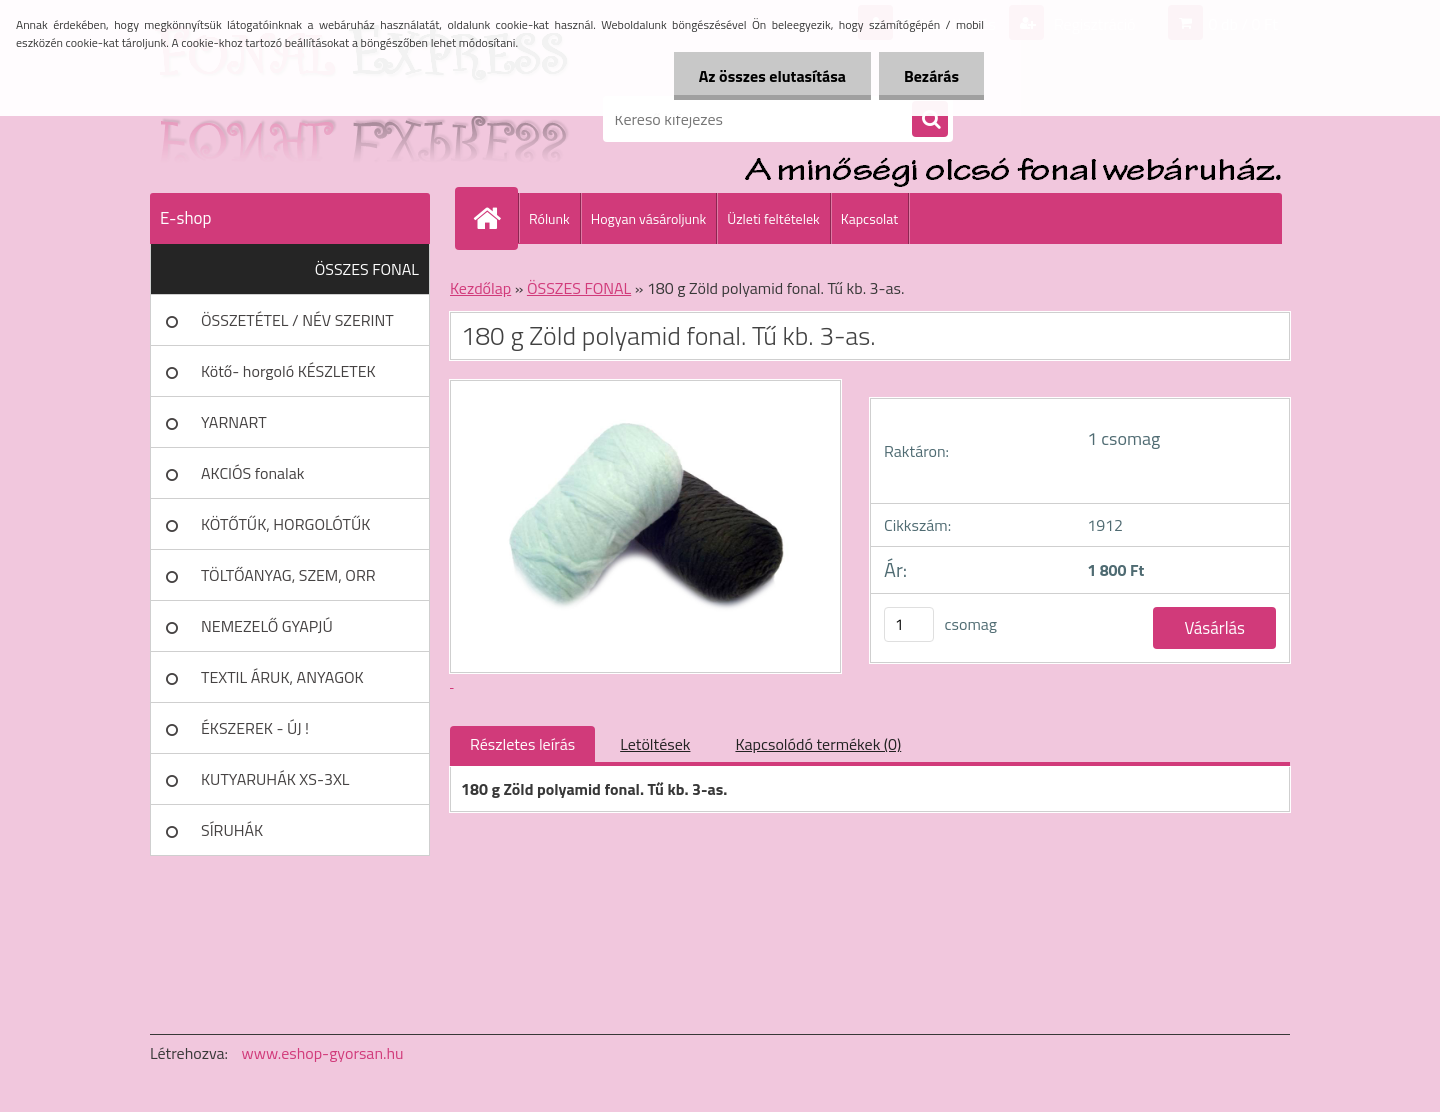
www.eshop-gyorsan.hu (323, 1053)
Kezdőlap (480, 288)
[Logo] (287, 119)
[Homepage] (495, 218)
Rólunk (549, 218)
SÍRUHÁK (232, 830)
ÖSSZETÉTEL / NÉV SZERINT (297, 320)
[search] (930, 120)
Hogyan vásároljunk (648, 218)
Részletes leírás (522, 744)
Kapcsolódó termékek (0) (818, 744)
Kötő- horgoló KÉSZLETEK (288, 371)
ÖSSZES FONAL (367, 269)
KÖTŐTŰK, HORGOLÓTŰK (285, 524)
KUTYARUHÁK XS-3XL (275, 779)
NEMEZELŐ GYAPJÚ (267, 626)
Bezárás (931, 76)
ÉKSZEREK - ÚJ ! (255, 728)
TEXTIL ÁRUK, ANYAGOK (282, 677)
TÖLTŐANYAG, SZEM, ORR (288, 575)
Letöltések (655, 744)
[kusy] (909, 624)
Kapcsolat (870, 218)
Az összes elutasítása (772, 76)
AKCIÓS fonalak (252, 473)
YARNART (234, 422)
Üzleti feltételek (773, 218)
